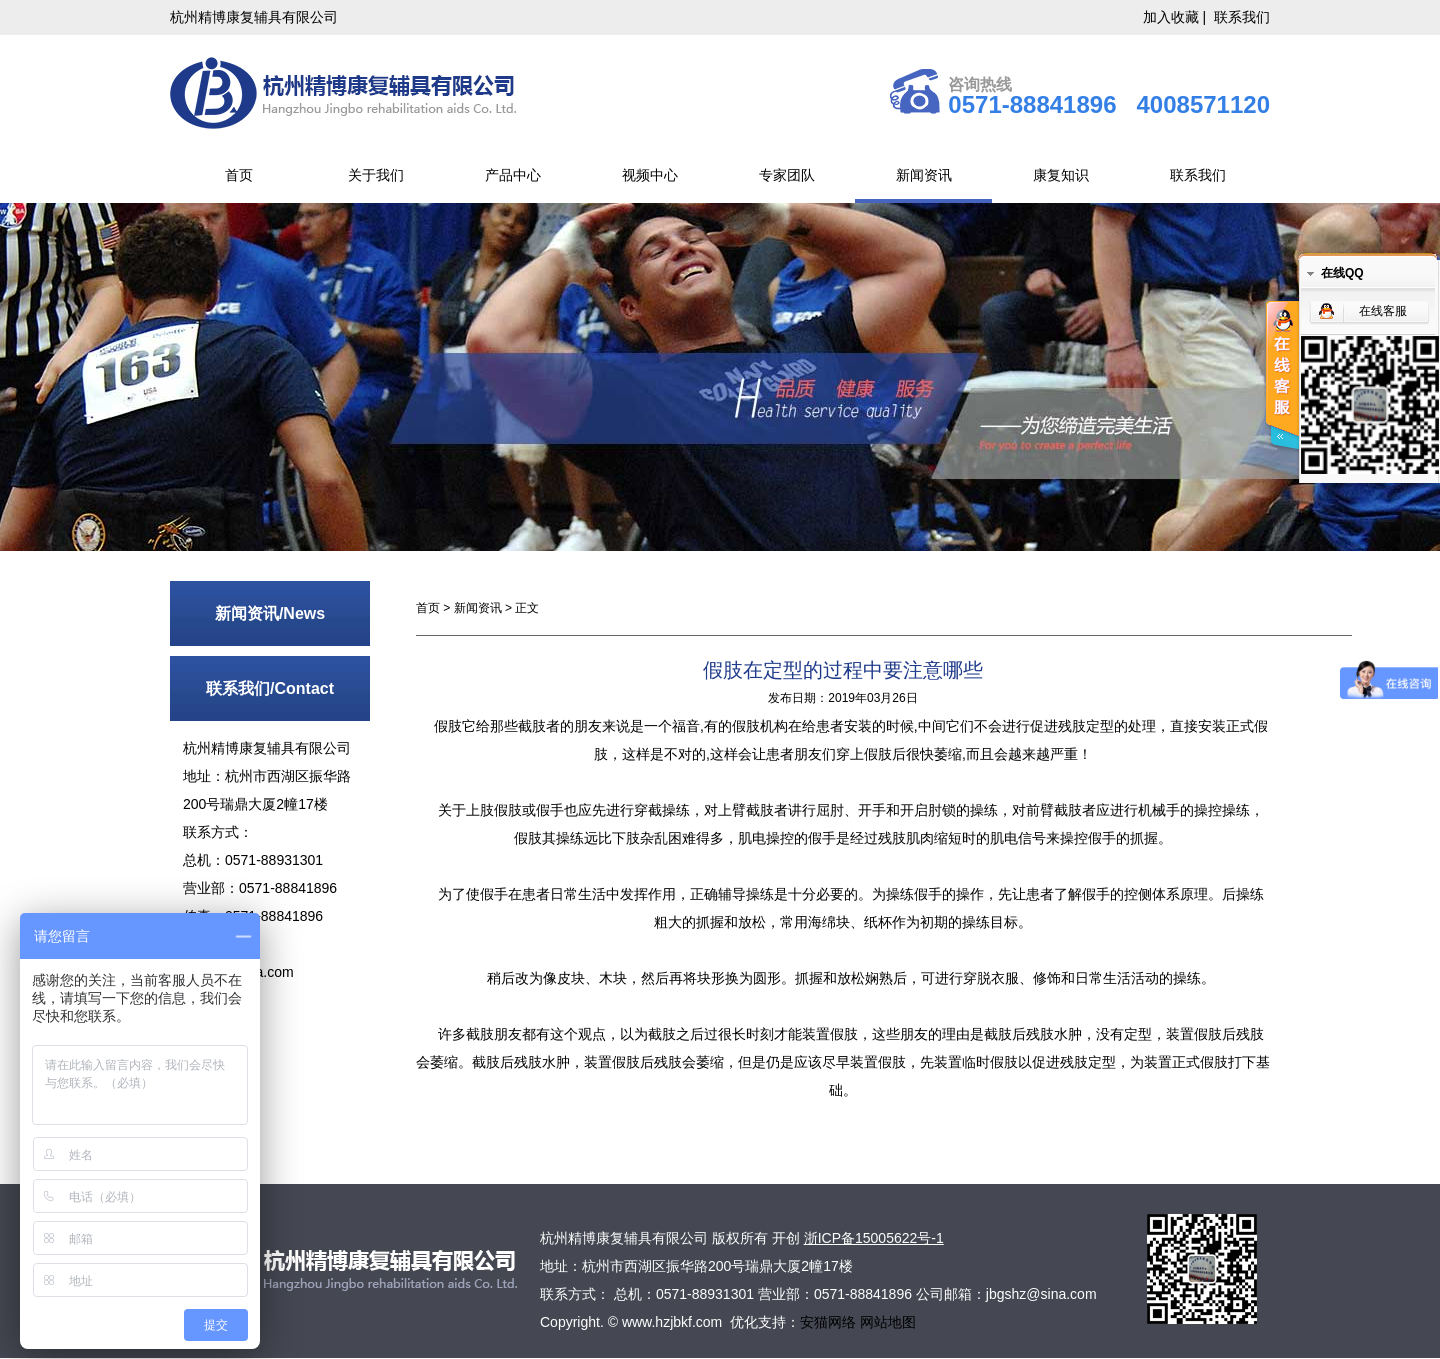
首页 (239, 175)
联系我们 (1242, 17)
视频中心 (650, 175)
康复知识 (1061, 175)
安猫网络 (830, 1322)
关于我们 (376, 175)
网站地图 (888, 1322)
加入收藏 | (1176, 17)
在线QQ (1342, 273)
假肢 (448, 726)
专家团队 (787, 175)
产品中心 (513, 175)
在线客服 (1383, 311)
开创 (786, 1238)
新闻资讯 (924, 175)
